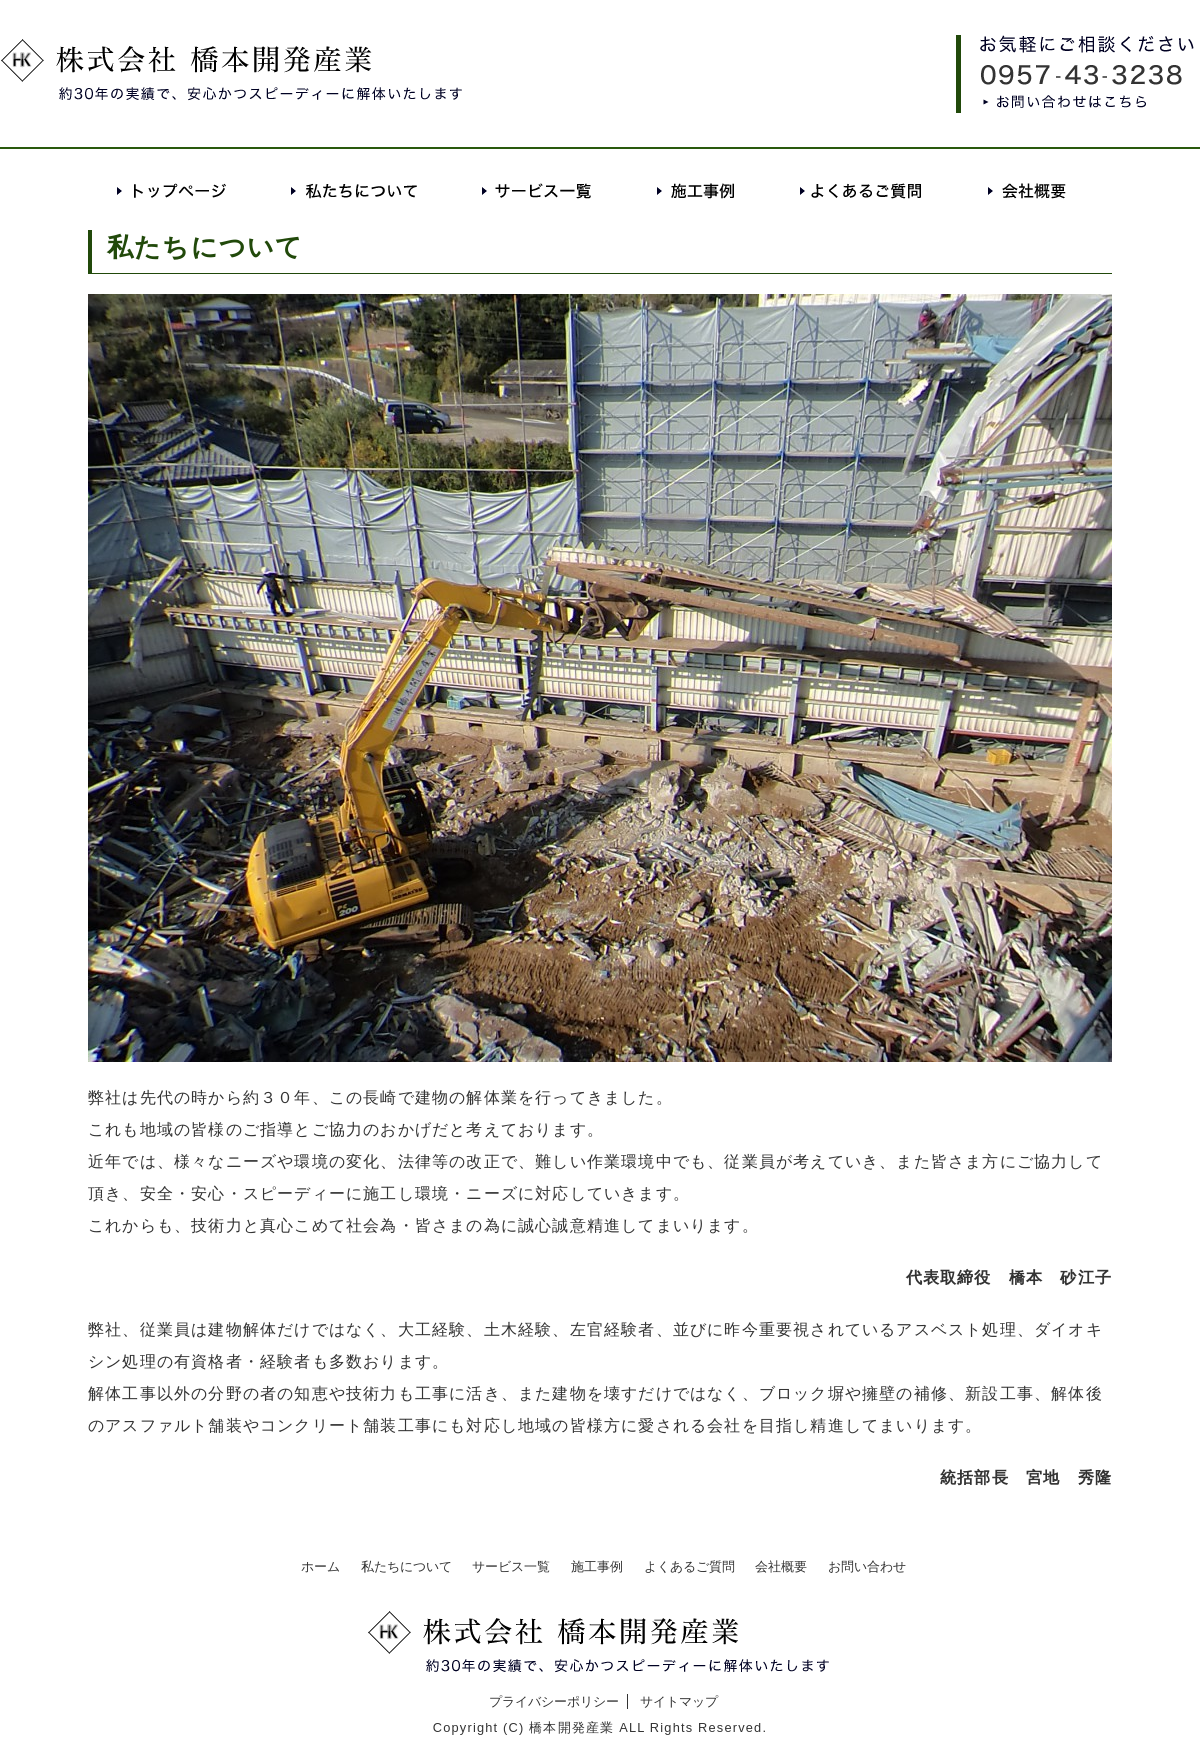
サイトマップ (679, 1701)
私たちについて (355, 190)
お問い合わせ (867, 1566)
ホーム (320, 1566)
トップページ (172, 190)
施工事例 (696, 190)
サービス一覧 (537, 190)
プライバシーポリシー (554, 1701)
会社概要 (1027, 190)
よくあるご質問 (861, 190)
